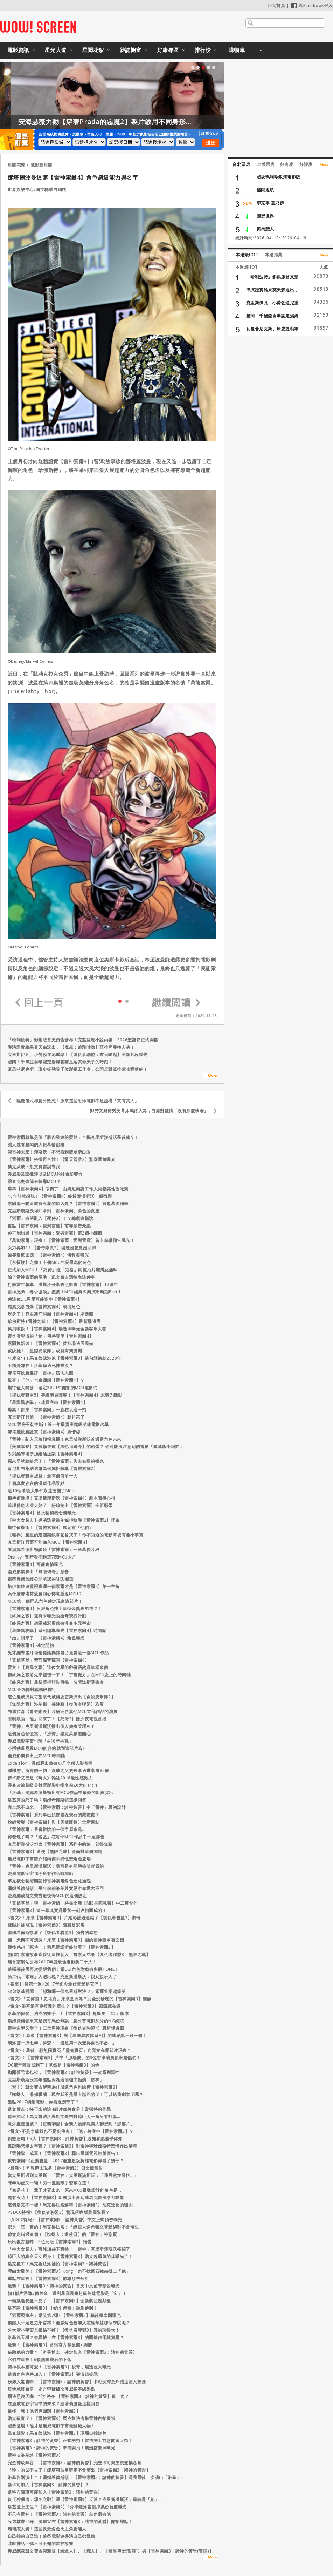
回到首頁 (276, 5)
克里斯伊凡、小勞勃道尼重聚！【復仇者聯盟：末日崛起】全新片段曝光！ (80, 1054)
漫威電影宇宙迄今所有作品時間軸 (41, 1874)
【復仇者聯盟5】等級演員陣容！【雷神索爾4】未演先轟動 (65, 1395)
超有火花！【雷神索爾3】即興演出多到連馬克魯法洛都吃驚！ (68, 2197)
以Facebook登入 (312, 5)
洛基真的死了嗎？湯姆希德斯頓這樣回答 (47, 1800)
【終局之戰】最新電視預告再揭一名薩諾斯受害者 (56, 1682)
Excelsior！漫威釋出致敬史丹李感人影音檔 (50, 1763)
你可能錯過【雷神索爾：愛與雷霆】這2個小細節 (55, 1233)
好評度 (306, 164)
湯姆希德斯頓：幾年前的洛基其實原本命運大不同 (56, 1888)
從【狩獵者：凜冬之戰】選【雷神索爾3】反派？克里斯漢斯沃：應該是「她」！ (86, 2499)
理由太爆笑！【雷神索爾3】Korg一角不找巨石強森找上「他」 (69, 2271)
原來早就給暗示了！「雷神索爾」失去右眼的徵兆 (56, 1461)
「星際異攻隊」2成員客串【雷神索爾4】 (48, 1402)
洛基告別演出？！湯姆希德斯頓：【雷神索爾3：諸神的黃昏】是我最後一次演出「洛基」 (94, 2477)
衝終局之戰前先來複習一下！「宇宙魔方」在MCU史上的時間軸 (69, 1675)
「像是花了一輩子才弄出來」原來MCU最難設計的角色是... (65, 2190)
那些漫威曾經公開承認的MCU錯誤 (41, 1579)
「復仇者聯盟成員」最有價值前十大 (43, 1476)
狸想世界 (265, 216)
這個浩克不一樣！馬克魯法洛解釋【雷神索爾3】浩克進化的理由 (70, 2205)
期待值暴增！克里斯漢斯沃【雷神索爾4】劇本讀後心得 (62, 1498)
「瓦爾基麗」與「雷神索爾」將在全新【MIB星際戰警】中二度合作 (73, 1903)
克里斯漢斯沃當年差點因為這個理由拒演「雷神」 (56, 2080)
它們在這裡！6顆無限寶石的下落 (40, 2359)
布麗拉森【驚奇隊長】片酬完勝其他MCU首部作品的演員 (63, 1712)
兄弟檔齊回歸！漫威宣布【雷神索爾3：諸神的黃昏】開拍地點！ (70, 2521)
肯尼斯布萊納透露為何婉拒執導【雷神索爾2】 (53, 1469)
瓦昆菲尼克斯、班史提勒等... (274, 329)
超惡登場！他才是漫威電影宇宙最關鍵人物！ (51, 2426)
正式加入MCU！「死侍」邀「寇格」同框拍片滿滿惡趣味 (63, 1270)
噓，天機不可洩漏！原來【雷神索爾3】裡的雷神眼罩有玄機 (66, 1940)
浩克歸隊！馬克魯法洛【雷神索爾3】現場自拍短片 (57, 2433)
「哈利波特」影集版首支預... (274, 277)
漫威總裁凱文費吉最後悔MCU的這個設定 (47, 1896)
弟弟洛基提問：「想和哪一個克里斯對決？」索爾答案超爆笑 (67, 1991)
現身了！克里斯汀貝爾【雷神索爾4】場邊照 (50, 1314)
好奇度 (286, 164)
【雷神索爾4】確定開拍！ (33, 1645)
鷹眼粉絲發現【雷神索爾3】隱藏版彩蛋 (46, 1925)
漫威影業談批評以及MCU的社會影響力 (45, 1174)
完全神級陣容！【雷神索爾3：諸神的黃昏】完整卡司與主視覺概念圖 (75, 2463)
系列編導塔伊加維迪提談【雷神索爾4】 (46, 1454)
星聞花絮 (93, 49)
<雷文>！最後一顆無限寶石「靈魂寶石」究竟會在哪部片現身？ (69, 2050)
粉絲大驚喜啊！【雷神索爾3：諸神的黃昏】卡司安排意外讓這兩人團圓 (77, 2382)
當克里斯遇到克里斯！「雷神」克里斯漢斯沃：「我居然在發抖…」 (73, 2175)
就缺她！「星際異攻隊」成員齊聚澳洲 (45, 1351)
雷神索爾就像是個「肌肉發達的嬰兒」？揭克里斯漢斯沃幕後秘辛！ (73, 1137)
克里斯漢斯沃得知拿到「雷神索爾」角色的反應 (54, 1211)
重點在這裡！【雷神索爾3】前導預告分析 (48, 2278)
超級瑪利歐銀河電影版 (278, 177)
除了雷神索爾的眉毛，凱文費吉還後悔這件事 (51, 1277)
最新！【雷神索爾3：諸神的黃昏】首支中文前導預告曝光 (64, 2286)
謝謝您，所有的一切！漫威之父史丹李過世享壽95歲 (58, 1770)
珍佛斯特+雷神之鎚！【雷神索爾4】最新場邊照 (54, 1321)
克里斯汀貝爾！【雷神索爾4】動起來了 (46, 1417)
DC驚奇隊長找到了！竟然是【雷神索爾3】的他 (53, 2065)
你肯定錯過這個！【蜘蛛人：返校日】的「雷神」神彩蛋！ (65, 2234)
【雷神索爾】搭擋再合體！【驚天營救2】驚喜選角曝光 (62, 1159)
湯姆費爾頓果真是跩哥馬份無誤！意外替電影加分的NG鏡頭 (66, 2021)
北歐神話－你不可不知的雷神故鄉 (41, 2544)
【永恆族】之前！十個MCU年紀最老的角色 (49, 1262)
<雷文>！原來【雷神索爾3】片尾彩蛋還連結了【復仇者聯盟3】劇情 (74, 1918)
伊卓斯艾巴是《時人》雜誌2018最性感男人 (50, 1778)
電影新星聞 (41, 165)
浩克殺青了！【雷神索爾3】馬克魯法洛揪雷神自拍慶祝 (62, 2418)
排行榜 (203, 49)
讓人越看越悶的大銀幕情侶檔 (36, 1145)
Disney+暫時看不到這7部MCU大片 (42, 1557)
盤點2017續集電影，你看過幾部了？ (43, 2102)
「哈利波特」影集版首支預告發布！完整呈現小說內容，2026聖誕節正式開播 (83, 1040)
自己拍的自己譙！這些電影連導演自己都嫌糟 (51, 2536)
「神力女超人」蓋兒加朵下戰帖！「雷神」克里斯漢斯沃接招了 (69, 2249)
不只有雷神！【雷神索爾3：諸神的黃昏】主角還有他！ (62, 2514)
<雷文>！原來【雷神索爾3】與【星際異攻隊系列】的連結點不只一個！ (77, 2036)
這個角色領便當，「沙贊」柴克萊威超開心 (49, 1734)
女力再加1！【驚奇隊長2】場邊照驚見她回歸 (52, 1248)
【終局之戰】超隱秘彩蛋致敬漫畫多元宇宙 (49, 1623)
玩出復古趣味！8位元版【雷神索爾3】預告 (50, 2242)
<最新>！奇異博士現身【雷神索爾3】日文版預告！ (57, 2168)
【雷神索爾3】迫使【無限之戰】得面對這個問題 (55, 1851)
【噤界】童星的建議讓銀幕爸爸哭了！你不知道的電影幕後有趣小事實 (76, 1535)
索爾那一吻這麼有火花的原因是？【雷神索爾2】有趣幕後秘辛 (68, 1203)
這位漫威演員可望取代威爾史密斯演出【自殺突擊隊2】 (62, 1697)
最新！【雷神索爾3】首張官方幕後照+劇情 (50, 2345)
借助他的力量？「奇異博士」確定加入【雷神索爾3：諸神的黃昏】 (72, 2352)
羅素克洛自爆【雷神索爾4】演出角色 (44, 1307)
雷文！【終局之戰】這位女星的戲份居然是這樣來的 (58, 1667)
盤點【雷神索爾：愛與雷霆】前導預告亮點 (49, 1226)
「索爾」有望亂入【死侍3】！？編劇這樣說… (52, 1218)
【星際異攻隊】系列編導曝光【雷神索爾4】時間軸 (57, 1631)
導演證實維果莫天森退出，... (274, 290)
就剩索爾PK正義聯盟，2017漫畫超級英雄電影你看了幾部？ (66, 2161)
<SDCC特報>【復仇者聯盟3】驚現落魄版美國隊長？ (59, 2212)
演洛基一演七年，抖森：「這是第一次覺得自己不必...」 (62, 2043)
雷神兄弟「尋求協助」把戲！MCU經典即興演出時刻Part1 (64, 1292)
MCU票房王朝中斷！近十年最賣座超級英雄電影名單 (58, 1424)
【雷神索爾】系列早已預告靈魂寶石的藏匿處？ (54, 1815)
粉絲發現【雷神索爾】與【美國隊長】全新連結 (54, 1822)
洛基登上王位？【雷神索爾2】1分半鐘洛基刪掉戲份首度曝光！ (69, 2507)
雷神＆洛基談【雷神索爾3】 (35, 2455)
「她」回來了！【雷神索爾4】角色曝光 (46, 1638)
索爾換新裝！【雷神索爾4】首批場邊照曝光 (50, 1343)
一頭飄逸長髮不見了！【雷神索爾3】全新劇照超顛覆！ (62, 2301)
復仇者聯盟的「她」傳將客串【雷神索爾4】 (50, 1336)
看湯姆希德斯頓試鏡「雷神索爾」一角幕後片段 (54, 1550)
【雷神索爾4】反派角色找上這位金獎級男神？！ (55, 1608)
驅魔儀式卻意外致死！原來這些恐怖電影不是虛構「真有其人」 (77, 1101)
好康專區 (168, 49)
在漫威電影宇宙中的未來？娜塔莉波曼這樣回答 (54, 2404)
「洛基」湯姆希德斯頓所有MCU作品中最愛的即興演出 (60, 1793)
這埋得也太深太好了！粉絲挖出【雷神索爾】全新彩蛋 (60, 1505)
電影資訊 (18, 49)
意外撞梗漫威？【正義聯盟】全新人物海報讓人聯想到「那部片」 (71, 2124)
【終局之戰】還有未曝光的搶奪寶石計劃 (47, 1616)
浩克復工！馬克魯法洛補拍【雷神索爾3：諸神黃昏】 (59, 2264)
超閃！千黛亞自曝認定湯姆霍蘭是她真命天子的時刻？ (60, 1062)
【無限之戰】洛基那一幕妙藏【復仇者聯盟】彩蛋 (56, 1704)
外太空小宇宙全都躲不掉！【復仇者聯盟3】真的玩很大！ (64, 2330)
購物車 (237, 49)
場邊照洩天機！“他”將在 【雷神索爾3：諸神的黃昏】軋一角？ (68, 2396)
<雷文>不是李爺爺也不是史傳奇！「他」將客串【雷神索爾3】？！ (73, 2131)
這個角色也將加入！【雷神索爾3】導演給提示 (53, 2374)
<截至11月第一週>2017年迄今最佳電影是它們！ (55, 1984)
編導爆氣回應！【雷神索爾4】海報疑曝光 (48, 1255)
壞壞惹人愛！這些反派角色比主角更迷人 (47, 2529)
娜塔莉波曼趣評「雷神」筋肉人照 (41, 1373)
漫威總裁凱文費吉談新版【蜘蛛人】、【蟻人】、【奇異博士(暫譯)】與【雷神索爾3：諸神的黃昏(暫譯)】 (111, 2551)
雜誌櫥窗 (130, 49)
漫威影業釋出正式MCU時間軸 (36, 1756)
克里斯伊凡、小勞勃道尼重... (274, 303)
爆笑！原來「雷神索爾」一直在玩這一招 (47, 1410)
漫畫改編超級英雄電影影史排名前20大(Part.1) (53, 1785)
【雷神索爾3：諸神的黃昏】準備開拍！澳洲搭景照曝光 (62, 2448)
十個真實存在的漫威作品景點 (36, 1483)
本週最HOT (247, 255)
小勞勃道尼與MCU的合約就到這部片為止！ (49, 1748)
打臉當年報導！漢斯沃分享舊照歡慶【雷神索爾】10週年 (63, 1284)
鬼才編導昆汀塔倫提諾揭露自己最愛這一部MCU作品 (58, 1653)
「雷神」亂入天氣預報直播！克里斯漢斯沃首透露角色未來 (65, 1439)
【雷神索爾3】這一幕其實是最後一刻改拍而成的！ (57, 1910)
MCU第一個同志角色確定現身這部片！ (45, 1601)
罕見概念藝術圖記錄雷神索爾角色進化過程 (49, 1881)
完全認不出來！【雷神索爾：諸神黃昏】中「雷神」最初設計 (67, 1807)
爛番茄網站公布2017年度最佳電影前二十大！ (52, 1962)
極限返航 (265, 190)
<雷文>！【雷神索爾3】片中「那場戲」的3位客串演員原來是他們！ (74, 2058)
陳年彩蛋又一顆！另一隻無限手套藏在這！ (49, 2183)
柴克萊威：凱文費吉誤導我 (34, 1167)
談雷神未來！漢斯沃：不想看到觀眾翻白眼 (49, 1152)
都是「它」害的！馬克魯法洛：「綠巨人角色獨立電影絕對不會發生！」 (78, 2227)
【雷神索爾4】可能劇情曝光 (35, 1564)
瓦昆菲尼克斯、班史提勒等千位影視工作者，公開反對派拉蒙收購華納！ (78, 1069)
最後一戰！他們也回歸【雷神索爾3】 (44, 2411)
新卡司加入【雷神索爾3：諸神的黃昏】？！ (50, 2485)
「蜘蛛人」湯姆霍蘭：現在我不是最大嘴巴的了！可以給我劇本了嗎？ (76, 2094)
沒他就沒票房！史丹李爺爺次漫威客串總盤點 (51, 2389)
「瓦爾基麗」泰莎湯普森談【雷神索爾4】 (48, 1660)
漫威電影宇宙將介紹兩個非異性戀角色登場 (49, 1859)
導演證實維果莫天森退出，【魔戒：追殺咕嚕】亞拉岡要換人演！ (71, 1047)
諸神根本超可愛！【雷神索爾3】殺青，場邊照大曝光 (59, 2367)
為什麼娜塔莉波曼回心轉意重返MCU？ (45, 1594)
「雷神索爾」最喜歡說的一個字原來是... (47, 1829)
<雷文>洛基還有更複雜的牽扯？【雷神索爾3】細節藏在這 (64, 2006)
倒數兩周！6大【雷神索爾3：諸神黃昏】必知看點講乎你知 (65, 2139)
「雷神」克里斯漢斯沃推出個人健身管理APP (51, 1726)
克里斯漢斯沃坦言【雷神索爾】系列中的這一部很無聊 (60, 1844)
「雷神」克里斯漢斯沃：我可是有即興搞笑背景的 (56, 1866)
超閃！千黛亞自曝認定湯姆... (274, 316)
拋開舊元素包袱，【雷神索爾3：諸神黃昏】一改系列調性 (64, 2072)
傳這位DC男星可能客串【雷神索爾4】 (45, 1299)
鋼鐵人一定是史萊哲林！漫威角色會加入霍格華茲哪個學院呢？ (69, 2323)
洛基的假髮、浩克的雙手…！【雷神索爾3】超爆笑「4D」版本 (68, 2013)
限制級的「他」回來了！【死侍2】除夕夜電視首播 (57, 1719)
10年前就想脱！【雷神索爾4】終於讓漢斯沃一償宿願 (60, 1196)
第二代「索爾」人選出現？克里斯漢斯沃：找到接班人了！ (65, 1977)
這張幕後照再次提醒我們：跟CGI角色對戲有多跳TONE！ (63, 1969)
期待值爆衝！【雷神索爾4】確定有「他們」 (50, 1527)
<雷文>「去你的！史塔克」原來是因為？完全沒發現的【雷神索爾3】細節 (79, 1999)
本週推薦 (274, 255)
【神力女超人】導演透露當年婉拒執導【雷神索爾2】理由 (64, 1520)
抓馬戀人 (265, 229)
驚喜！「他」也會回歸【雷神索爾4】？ (46, 1380)
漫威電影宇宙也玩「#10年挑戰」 (40, 1741)
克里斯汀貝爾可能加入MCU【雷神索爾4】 (49, 1542)
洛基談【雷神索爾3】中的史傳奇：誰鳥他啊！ (53, 2308)
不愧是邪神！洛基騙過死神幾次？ (41, 1365)
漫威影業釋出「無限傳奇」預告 (38, 1572)
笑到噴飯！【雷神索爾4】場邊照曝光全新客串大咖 (57, 1329)
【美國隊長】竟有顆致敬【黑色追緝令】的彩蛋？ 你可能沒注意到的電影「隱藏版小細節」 (96, 1446)
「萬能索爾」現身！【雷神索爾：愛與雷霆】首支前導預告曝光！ (71, 1240)
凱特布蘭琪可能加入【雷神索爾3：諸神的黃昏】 (55, 2492)
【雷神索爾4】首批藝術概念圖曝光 (42, 1513)
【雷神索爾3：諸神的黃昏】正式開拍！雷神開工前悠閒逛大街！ (70, 2440)
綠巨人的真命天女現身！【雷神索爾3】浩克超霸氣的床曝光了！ (70, 2256)
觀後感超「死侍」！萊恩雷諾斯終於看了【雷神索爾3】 (62, 1947)
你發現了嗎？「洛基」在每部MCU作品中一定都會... (58, 1837)
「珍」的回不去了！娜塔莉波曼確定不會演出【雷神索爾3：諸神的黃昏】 (79, 2470)
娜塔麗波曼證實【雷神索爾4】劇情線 (44, 1432)
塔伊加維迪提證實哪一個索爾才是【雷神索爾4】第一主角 (64, 1586)
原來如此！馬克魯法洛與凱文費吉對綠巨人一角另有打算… (64, 2116)
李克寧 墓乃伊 (270, 203)
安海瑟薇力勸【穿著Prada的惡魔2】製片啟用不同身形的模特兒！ (180, 121)
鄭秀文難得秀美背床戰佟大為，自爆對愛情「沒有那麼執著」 (149, 1111)
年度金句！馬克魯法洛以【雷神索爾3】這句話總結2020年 (65, 1358)
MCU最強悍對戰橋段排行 (32, 1689)
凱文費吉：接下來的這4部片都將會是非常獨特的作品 (59, 2109)
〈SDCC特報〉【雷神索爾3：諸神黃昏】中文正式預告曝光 (65, 2220)
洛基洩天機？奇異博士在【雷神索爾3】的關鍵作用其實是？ (66, 2337)
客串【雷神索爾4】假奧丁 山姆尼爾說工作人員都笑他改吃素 (68, 1189)
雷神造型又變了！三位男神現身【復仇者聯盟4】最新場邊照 (66, 2028)
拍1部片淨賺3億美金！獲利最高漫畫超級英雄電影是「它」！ (67, 2293)
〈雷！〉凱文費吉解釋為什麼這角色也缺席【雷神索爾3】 (64, 2087)
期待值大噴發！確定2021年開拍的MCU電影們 (53, 1388)
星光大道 (56, 49)
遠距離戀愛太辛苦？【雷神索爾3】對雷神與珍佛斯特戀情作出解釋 (72, 2146)
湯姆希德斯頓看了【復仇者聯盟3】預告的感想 (53, 1932)
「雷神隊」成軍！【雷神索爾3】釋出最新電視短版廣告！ (64, 2153)
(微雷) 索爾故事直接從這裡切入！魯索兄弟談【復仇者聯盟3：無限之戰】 (79, 1955)
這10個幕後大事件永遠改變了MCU (41, 1491)
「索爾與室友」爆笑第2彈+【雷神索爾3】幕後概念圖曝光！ (66, 2315)
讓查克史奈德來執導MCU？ (34, 1181)
